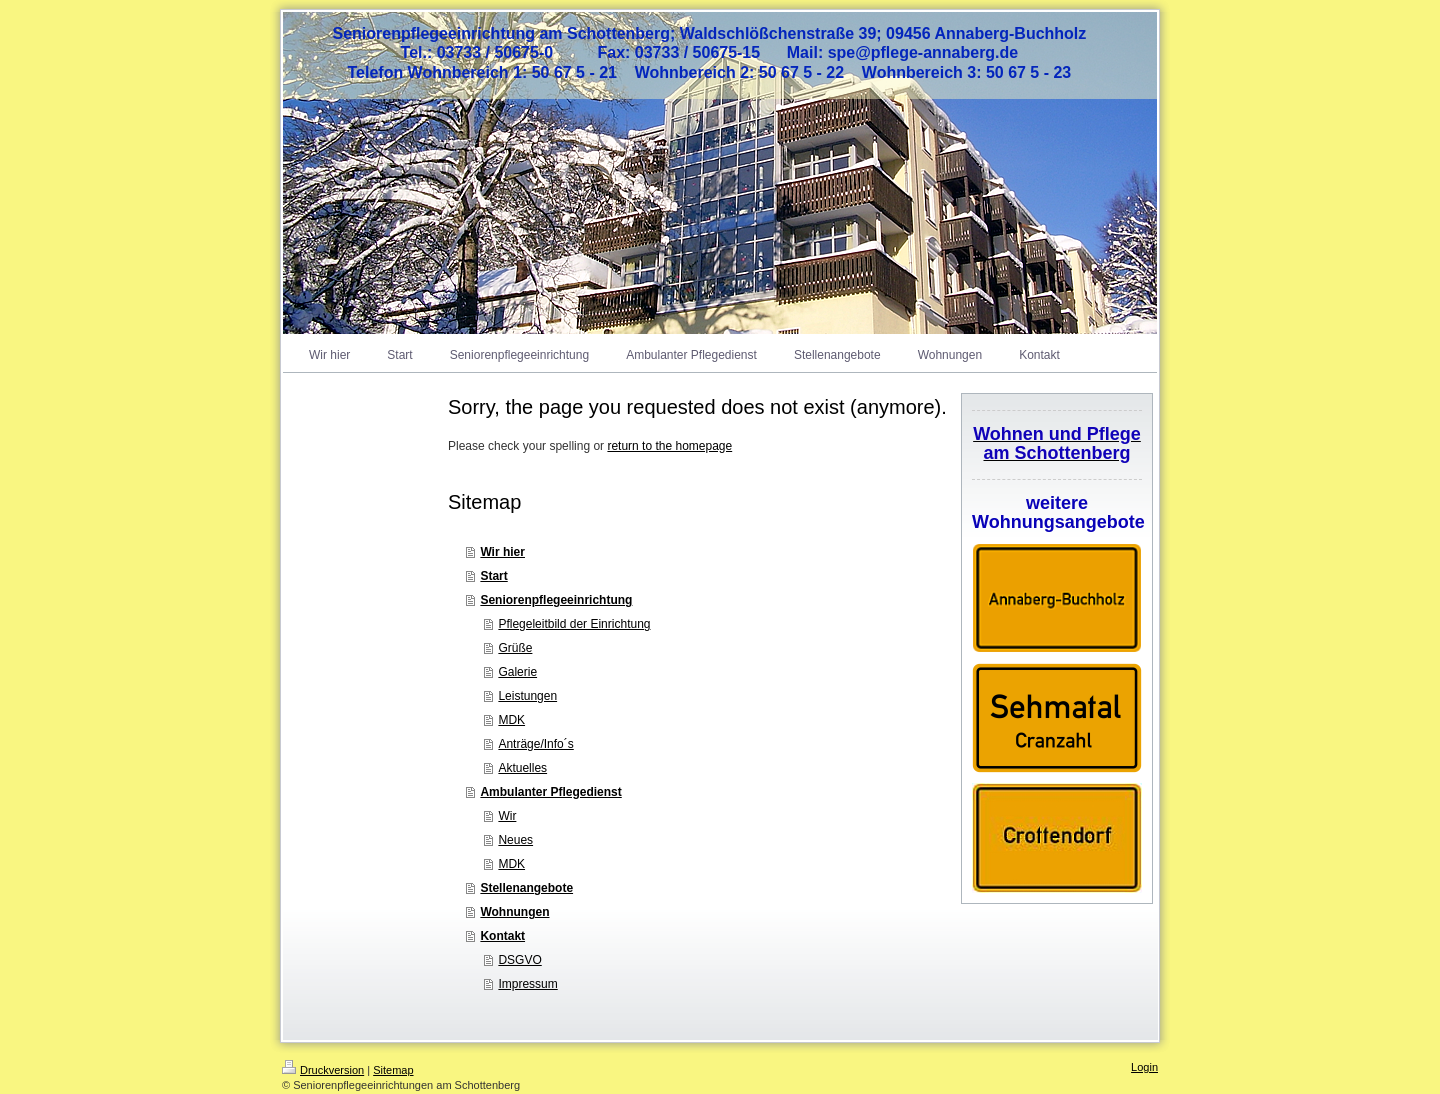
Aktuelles (522, 768)
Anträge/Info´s (535, 744)
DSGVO (519, 960)
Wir (507, 816)
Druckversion (323, 1070)
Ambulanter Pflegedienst (550, 792)
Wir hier (502, 552)
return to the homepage (669, 446)
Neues (515, 840)
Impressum (527, 984)
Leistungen (527, 696)
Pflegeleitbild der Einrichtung (574, 624)
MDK (511, 720)
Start (493, 576)
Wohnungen (514, 912)
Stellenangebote (526, 888)
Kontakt (502, 936)
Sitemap (393, 1070)
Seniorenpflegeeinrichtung (556, 600)
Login (1144, 1067)
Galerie (517, 672)
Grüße (515, 648)
